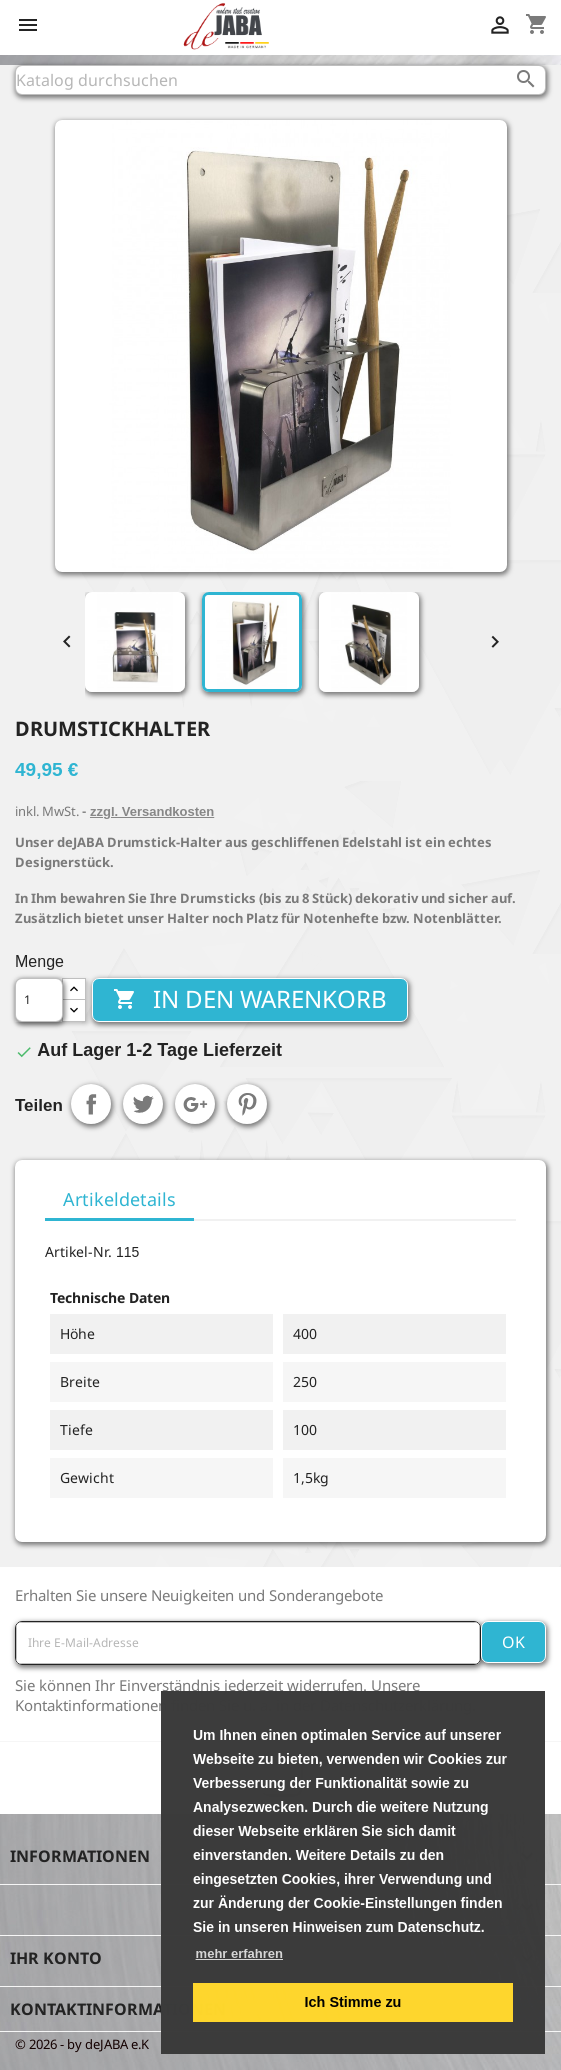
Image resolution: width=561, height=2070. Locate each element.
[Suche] (280, 80)
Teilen (91, 1104)
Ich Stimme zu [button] (353, 2002)
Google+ (195, 1104)
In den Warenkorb (250, 998)
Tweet (143, 1104)
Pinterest (247, 1104)
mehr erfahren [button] (239, 1953)
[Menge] (39, 1000)
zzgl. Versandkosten (152, 811)
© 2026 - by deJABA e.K (82, 2044)
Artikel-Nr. (78, 1251)
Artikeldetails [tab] (119, 1199)
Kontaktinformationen (118, 2009)
